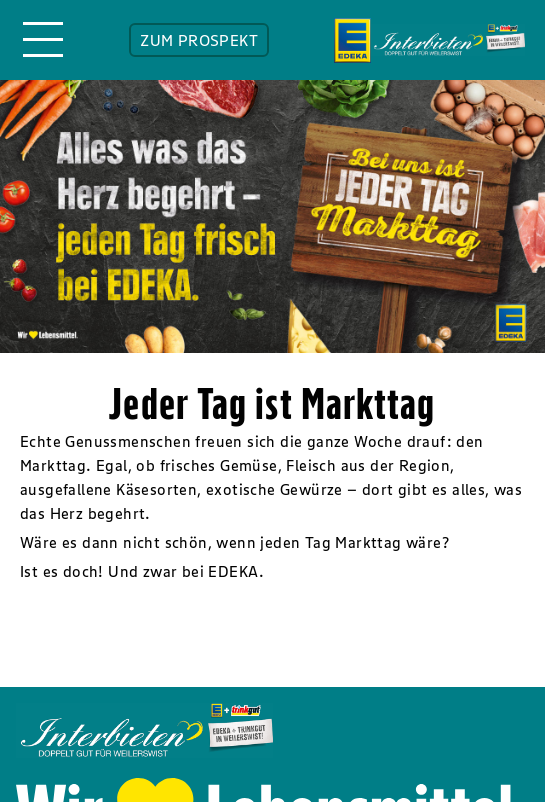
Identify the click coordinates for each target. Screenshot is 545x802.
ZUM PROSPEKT (199, 40)
